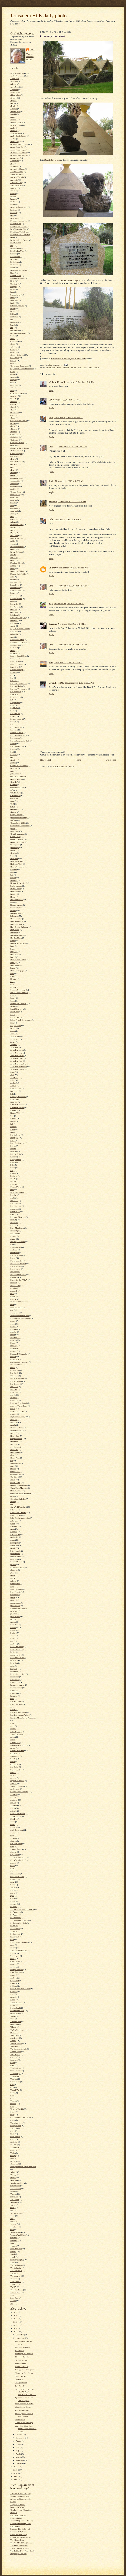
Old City (13, 1477)
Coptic (13, 503)
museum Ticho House (18, 1406)
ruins (12, 1707)
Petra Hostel (15, 1551)
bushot (13, 336)
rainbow (13, 1644)
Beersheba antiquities (18, 221)
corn (12, 505)
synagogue (14, 2013)
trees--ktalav (15, 2136)
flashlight (14, 708)
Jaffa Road (14, 1036)
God (12, 804)
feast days (14, 667)
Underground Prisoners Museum (23, 2167)
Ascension (14, 166)
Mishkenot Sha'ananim (19, 1302)
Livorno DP (15, 2526)
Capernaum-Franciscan (19, 366)
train (12, 2115)
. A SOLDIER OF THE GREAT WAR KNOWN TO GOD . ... (25, 2392)
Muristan (13, 1398)
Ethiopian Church (17, 639)
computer (14, 484)
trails (12, 2112)
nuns (12, 1466)
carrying (13, 379)
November (20, 2338)
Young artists (20, 2376)
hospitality (14, 954)
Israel (12, 1006)
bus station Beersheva (18, 333)
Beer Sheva (14, 218)
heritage (13, 894)
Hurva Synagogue (17, 971)
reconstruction (16, 1655)
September (20, 2438)
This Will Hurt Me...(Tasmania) (22, 2543)
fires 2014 (14, 694)
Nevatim (13, 1444)
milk (12, 1293)
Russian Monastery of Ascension (23, 1718)
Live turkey (19, 2350)
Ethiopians (14, 645)
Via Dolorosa (15, 2188)
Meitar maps (15, 1269)
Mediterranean (16, 1255)
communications (16, 478)
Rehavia (13, 1663)
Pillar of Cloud (16, 1562)
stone (12, 1959)
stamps (13, 1948)
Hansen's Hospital (17, 867)
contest (13, 500)
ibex (12, 973)
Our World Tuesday (18, 1507)
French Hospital (16, 746)
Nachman (14, 1422)
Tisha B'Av (14, 2090)
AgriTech (14, 90)
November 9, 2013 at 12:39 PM (68, 417)
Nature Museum (16, 1430)
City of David (15, 462)
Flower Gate (15, 713)
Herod (12, 897)
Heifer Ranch (15, 889)
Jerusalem (14, 1047)
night (12, 1455)
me (11, 1244)
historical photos (16, 908)
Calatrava (14, 341)
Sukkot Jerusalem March (20, 1989)
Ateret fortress (16, 174)
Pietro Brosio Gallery (18, 2534)
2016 (15, 2322)
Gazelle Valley (16, 779)
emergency (14, 620)
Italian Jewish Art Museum (21, 1020)
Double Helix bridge (18, 574)
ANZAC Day (15, 125)
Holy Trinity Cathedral (19, 927)
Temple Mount (16, 2043)
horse (12, 946)
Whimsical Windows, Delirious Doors (68, 358)
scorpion (13, 1753)
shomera (13, 1827)
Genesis (13, 782)
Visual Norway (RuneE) (19, 2548)
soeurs (12, 1871)
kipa (12, 1116)
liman (12, 1168)
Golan (12, 806)
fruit (12, 752)
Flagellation (15, 702)
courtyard (14, 511)
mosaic (13, 1340)
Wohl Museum (16, 2249)
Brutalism (14, 317)
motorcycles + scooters (19, 1362)
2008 (15, 2480)
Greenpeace (15, 845)
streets (12, 1975)
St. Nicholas (15, 1928)
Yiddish (13, 2284)
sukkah (13, 1983)
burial (12, 325)
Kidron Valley (15, 1113)
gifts (12, 790)
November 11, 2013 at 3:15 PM (73, 644)
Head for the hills (22, 2357)
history (13, 910)
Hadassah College (17, 861)
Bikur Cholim (15, 276)
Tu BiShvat (14, 2147)
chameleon (14, 412)
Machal (13, 1181)
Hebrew (13, 880)
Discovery (14, 557)
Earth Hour (14, 585)
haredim (13, 869)
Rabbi (12, 1638)
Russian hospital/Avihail (19, 1715)
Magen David (15, 1187)
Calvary (13, 349)
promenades (15, 1616)
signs (12, 1835)
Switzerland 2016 (17, 2010)
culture (13, 522)
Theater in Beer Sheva (24, 2373)
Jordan (13, 1083)
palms (12, 1523)
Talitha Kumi (15, 2021)
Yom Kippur (15, 2292)
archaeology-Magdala (18, 150)
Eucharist (14, 648)
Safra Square (15, 1731)
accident (13, 81)
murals (13, 1395)
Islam (12, 1001)
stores (12, 1967)
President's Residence (18, 1608)
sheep (12, 1808)
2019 (15, 2312)
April (18, 2454)
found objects (15, 727)
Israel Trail (14, 1012)
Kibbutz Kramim (17, 1107)
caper (12, 363)
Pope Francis (15, 1592)
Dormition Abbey (17, 571)
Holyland (14, 932)
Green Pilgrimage (17, 842)
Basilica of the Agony (18, 207)
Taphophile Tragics (17, 2030)
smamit (13, 1863)
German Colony (16, 787)
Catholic (13, 385)
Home (78, 759)
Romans (13, 1693)
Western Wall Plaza (18, 2235)
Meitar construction (18, 1263)
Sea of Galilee (15, 1770)
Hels (51, 417)
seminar (13, 1778)
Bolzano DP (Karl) (17, 2507)
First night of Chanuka (24, 2354)
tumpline (13, 2150)
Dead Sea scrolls (16, 538)
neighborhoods (16, 1439)
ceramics (13, 401)
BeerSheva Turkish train (19, 232)
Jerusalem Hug (16, 1061)
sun (11, 1994)
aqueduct (13, 130)
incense (13, 987)
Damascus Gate (16, 524)
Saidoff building (16, 1734)
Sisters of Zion (16, 1849)
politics (13, 1581)
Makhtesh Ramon (17, 1192)
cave (12, 390)
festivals (13, 672)
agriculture (14, 87)
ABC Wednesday (17, 73)
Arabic (13, 139)
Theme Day (14, 2073)
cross (12, 516)
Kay (51, 603)
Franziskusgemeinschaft (19, 741)
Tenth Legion (15, 2052)
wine (12, 2243)
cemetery (14, 396)
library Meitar (15, 1159)
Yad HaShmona (16, 2265)
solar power (14, 1874)
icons (12, 976)
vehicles (13, 2180)
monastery (14, 1313)
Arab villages (15, 133)
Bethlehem (14, 262)
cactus (12, 339)
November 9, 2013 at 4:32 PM (68, 519)
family (12, 659)
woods (12, 2257)
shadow (13, 1797)
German (13, 784)
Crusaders (14, 519)
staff (12, 1939)
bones (12, 297)
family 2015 (15, 661)
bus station (14, 330)
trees (12, 2134)
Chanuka (13, 415)
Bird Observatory (17, 278)
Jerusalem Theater (17, 1069)
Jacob (12, 1031)
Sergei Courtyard (17, 1786)
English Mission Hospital (20, 629)
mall (12, 1198)
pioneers (13, 1570)
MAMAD (14, 1201)
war (11, 2210)
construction (15, 494)
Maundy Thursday (17, 1241)
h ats (12, 856)
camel (12, 352)
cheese (13, 426)
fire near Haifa (16, 686)
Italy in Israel (15, 1025)
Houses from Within (18, 960)
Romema (13, 1696)
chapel (12, 418)
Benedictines (15, 256)
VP (50, 399)
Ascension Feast (16, 172)
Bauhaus (13, 210)
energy (13, 626)
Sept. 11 (13, 1783)
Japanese (13, 1044)
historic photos (16, 905)
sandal (12, 1740)
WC (12, 2218)
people (13, 1548)
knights (13, 1121)
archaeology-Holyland (19, 144)
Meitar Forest (15, 1266)
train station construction (20, 2117)
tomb (12, 2095)
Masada (13, 1236)
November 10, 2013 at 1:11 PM (73, 567)
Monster (13, 1329)
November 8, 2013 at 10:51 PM (80, 382)
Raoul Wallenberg (17, 1647)
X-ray (12, 2262)
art (11, 163)
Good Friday (15, 809)
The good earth (21, 2383)
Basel (12, 204)
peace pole (14, 1543)
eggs (12, 601)
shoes (12, 1822)
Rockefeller (14, 1679)
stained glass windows (19, 1942)
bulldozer (14, 322)
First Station (15, 697)
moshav (13, 1346)
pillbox (13, 1564)
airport (13, 100)
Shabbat (13, 1794)
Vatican (13, 2175)
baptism (13, 199)
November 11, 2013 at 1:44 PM (72, 624)
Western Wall (15, 2232)
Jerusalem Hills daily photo (38, 15)
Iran (12, 995)
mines (12, 1296)
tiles (12, 2084)
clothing (13, 473)
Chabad (13, 404)
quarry (12, 1636)
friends (13, 749)
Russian (13, 1710)
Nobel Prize (15, 1458)
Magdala (13, 1184)
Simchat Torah (16, 1844)
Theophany (14, 2076)
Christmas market (17, 442)
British (13, 314)
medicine (14, 1250)
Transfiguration (16, 2123)
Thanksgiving (15, 2068)
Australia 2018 (16, 185)
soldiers (13, 1879)
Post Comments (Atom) (64, 766)
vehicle (13, 2177)
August (19, 2441)
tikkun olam (15, 2082)
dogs (12, 560)
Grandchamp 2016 (17, 823)
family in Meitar (16, 664)
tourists (13, 2104)
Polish (12, 1578)
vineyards (14, 2197)
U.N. (12, 2158)
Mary (12, 1225)
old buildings (15, 1474)
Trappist (13, 2128)
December (20, 2335)
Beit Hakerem (15, 243)
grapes (12, 828)
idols (12, 984)
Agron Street (15, 92)
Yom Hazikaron (16, 2290)
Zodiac (13, 2301)
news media (15, 1452)
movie (12, 1367)
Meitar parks (15, 1272)
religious (13, 1668)
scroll (12, 1761)
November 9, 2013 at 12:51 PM (73, 446)
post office (14, 1595)
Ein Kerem (14, 607)
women (13, 2251)
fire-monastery (16, 692)
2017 (15, 2319)
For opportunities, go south (26, 2370)
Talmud (13, 2027)
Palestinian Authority (18, 1513)
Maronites (14, 1222)
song (12, 1882)
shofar (12, 1824)
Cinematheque (16, 453)
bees (12, 237)
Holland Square (16, 913)
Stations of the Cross (18, 1950)
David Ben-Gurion (52, 160)
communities (15, 481)
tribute (12, 2139)
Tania (51, 481)
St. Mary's (14, 1926)
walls (12, 2207)
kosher (13, 1127)
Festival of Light (16, 670)
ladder (12, 1132)
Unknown (53, 567)
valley (12, 2172)
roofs (12, 1699)
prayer (12, 1600)
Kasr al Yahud (15, 1088)
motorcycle (14, 1359)
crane (12, 514)
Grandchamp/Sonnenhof (19, 826)
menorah (13, 1283)
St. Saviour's (15, 1934)
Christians (14, 437)
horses (12, 949)
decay (12, 544)
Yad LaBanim (15, 2268)
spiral (12, 1898)
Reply (51, 390)
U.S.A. (13, 2161)
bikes (12, 273)
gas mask (14, 768)
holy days (14, 916)
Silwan (13, 1838)
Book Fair (14, 300)
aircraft (13, 98)
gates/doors (14, 774)
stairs (12, 1945)
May (18, 2451)
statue (12, 1953)
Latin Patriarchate (17, 1143)
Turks (12, 2153)
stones (12, 1964)
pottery (13, 1597)
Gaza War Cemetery (18, 776)
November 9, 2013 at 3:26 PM (72, 501)
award (12, 191)
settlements (14, 1789)
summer (13, 1991)
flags (12, 705)
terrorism (14, 2060)
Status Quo (14, 1956)
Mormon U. (15, 1337)
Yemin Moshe (15, 2281)
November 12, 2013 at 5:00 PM (79, 682)
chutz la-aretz (15, 451)
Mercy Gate (15, 1285)
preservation (15, 1605)
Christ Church (15, 434)
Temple (13, 2041)
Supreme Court (16, 2002)
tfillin (12, 2062)
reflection (14, 1660)
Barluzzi (13, 202)
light (12, 1165)
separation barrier (17, 1781)
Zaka (12, 2295)
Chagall (13, 407)
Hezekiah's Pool (16, 899)
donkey (13, 566)
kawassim (14, 1091)
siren (12, 1846)
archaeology (15, 141)
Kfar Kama (14, 1099)
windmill (13, 2238)
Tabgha (13, 2016)
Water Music (20, 2419)
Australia (14, 180)
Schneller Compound (18, 1745)
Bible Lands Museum (18, 270)
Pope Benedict (16, 1589)
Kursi (12, 1129)
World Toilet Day (22, 2367)
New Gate (14, 1450)
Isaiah (12, 998)
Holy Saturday (16, 919)
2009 (15, 2476)
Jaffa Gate (14, 1034)
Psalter (13, 1630)
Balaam (13, 196)
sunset (12, 2000)
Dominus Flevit (16, 563)
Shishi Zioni (15, 1816)
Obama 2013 (15, 1471)
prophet (13, 1619)
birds (12, 281)
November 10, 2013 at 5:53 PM (73, 585)
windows (13, 2240)
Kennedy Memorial (18, 1096)
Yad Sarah (14, 2273)
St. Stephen (14, 1937)
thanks (12, 2065)
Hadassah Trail (16, 864)
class (12, 467)
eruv (12, 637)
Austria (13, 188)
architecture (15, 158)
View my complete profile (30, 56)
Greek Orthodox (16, 839)
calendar (13, 347)
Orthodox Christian (18, 1499)
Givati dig (14, 798)
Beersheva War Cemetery (20, 235)
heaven (13, 878)
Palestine (13, 1510)
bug (11, 319)
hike (12, 902)
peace (12, 1540)
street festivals (16, 1972)
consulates (14, 497)
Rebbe (12, 1652)
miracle (13, 1299)
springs (13, 1904)
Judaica (13, 1086)
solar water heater (17, 1876)
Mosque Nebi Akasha (18, 1354)
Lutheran (13, 1176)
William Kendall (57, 382)
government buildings (19, 817)
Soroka (13, 1887)
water (12, 2216)
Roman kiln (14, 1682)
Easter (12, 593)
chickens (13, 429)
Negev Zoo (14, 1436)
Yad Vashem (15, 2276)
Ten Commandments (18, 2049)
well (12, 2230)
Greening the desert (23, 2407)
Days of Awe (15, 533)
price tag (13, 1611)
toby (51, 662)
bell (11, 245)
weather (13, 2224)
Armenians (14, 161)
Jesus (12, 1072)
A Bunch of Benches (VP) (20, 2493)
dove (12, 577)
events (12, 650)
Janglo (12, 1042)
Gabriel (13, 760)
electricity (14, 612)
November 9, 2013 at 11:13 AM (67, 399)
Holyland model (16, 935)
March (18, 2457)
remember (14, 1671)
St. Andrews (15, 1912)
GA (11, 757)
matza (12, 1239)
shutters (13, 1833)
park (12, 1529)
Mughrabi (14, 1392)
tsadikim (13, 2142)
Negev (12, 1433)
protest (13, 1622)
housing (13, 962)
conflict (13, 489)
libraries (13, 1157)
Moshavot (14, 1348)
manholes (14, 1209)
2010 (15, 2473)
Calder (13, 344)
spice (12, 1896)
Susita (12, 2005)
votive (12, 2205)
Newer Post (45, 759)
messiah (13, 1288)
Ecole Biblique (16, 599)
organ (12, 1496)
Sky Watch (14, 1855)
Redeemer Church (17, 1658)
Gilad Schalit (15, 793)
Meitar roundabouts (18, 1274)
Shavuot (13, 1805)
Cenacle (13, 399)
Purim (12, 1633)
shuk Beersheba (16, 1830)
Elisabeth (14, 615)
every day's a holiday (18, 2554)
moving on (14, 1370)
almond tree (15, 111)
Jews (12, 1075)
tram (12, 2120)
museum (13, 1400)
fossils (12, 724)
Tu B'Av (13, 2145)
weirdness (14, 2227)
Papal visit (14, 1526)
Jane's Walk (14, 1039)
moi (11, 1310)
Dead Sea (14, 536)
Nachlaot (13, 1419)
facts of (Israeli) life (18, 656)
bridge (12, 311)
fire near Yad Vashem (18, 689)
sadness (13, 1729)
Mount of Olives (16, 1365)
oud (11, 1504)
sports (12, 1901)
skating (13, 1852)
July (17, 2444)
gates (12, 771)
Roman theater (16, 1688)
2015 (15, 2325)
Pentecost (14, 1545)
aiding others (15, 95)
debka (12, 541)
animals (13, 120)
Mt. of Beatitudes (17, 1378)
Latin (12, 1140)
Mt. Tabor (14, 1387)
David (12, 530)
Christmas (14, 440)
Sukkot (13, 1986)
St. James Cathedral (18, 1923)
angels (12, 117)
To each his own (21, 2360)
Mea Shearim (15, 1247)
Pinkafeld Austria (17, 1567)
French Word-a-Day (18, 2515)
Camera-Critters (16, 355)
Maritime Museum (17, 1217)
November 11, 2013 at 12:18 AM (69, 603)
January (19, 2463)
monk (12, 1324)
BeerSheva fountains (18, 226)
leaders (13, 1151)
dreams (13, 579)
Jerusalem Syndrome (18, 1066)
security (13, 1775)
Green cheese (20, 2363)
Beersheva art (15, 224)
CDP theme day (16, 393)
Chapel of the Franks (18, 421)
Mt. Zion (13, 1389)
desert (12, 549)
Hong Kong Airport (18, 943)
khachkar (14, 1102)
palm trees (14, 1521)
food (12, 722)
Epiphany (14, 631)
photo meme (15, 1553)
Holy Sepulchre (16, 921)
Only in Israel (15, 1491)
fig (11, 675)
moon (12, 1335)
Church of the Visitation (19, 448)
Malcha (13, 1195)
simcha (13, 1841)
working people (16, 2260)
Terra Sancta (15, 2054)
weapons (13, 2221)
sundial (13, 1997)
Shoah (12, 1819)
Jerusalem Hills (16, 1058)
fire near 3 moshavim (18, 683)
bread (12, 308)
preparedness (15, 1603)
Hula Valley (15, 965)
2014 (15, 2328)
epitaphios (14, 634)
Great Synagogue (17, 834)
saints (12, 1737)
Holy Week (14, 930)
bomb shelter (15, 295)
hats (12, 875)
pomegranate (15, 1584)
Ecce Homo (14, 596)
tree (11, 2131)
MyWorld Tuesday (17, 1417)
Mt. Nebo (14, 1376)
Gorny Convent (16, 815)
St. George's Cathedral (19, 1920)
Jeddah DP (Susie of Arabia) (21, 2521)
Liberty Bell (15, 1154)
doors (12, 568)
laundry (13, 1149)
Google (13, 812)
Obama (13, 1469)
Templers (14, 2046)
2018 (15, 2315)
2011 (15, 2470)
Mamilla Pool (15, 1206)
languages (14, 1138)
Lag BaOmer (15, 1135)
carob (12, 374)
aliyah (12, 106)
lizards (13, 1173)
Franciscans (15, 738)
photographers (16, 1556)
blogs (12, 289)
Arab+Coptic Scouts (18, 136)
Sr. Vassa (13, 1907)
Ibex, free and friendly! (24, 2404)
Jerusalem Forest (17, 1056)
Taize (12, 2019)
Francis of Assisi (16, 733)
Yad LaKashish (16, 2270)
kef (11, 1094)
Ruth (12, 1723)
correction (14, 508)
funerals (13, 754)
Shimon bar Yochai (17, 1813)
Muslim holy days (17, 1411)
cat (11, 382)
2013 (15, 2332)
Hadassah (14, 859)
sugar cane (14, 1980)
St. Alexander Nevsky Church (22, 1909)
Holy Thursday (16, 924)
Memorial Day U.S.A (18, 1280)
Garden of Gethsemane (19, 765)
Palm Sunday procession (20, 1518)
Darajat (13, 527)
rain (11, 1641)
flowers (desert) (16, 719)
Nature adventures (22, 2347)
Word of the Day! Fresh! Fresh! (22, 2551)
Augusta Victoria (17, 177)
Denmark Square (17, 547)
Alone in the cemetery (24, 2423)
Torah (12, 2101)
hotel (12, 957)
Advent (13, 84)
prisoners (14, 1614)
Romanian (14, 1690)
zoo (11, 2303)
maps (12, 1214)
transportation (15, 2125)
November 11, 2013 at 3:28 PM (68, 662)
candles (13, 360)
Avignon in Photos (17, 2504)
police (12, 1575)
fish (11, 700)
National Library (17, 1428)
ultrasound (14, 2164)
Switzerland (15, 2008)
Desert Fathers (16, 552)
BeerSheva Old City (18, 229)
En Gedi (13, 623)
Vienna (13, 2194)
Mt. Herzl (14, 1373)
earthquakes (15, 587)
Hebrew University (17, 883)
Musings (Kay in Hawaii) (20, 2529)
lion (11, 1170)
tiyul (12, 2093)
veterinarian (15, 2186)
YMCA (13, 2287)
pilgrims (13, 1559)
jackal (12, 1028)
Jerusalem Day (16, 1053)
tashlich (13, 2032)
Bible (12, 267)
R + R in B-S (20, 2386)
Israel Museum (16, 1009)
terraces (13, 2057)
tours (12, 2106)
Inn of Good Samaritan (19, 993)
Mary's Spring (15, 1231)
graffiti (13, 820)
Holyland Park (16, 938)
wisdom (13, 2246)
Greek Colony (15, 836)
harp (12, 872)
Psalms (13, 1627)
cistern (13, 459)
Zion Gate (14, 2298)
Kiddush (13, 1110)
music (12, 1408)
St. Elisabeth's (15, 1918)
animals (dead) (16, 122)
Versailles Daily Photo (19, 2545)
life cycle (14, 1162)
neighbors (14, 1441)
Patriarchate (15, 1534)
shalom (13, 1803)
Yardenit (13, 2279)
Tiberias (13, 2079)
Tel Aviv (13, 2035)
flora (12, 711)
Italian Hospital (16, 1017)
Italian (12, 1014)
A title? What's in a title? (20, 2496)
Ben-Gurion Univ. (17, 251)
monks (13, 1326)
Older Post (111, 759)
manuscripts (15, 1211)
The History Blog (17, 2540)
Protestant (14, 1625)
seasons (13, 1773)
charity (13, 423)
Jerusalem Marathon (18, 1064)
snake (12, 1865)
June (18, 2447)
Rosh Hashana (16, 1704)
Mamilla (13, 1203)
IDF (12, 982)
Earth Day (14, 582)
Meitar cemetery (16, 1261)
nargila (13, 1425)
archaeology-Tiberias (18, 152)
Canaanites (14, 358)
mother (13, 1356)
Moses (12, 1343)
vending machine (17, 2183)
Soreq (12, 1885)
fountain (13, 730)
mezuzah (13, 1291)
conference (14, 486)
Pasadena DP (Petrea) (18, 2532)
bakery (13, 193)
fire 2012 (14, 681)
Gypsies (13, 853)
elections (13, 609)
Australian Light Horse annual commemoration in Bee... (26, 2428)
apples (12, 128)
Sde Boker (14, 1767)
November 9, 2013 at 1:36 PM (69, 481)
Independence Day (17, 990)
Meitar (13, 1258)
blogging (13, 287)
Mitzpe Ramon (16, 1307)
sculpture (14, 1764)
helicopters (14, 891)
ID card (13, 979)
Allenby (13, 109)
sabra (12, 1726)
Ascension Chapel (17, 169)
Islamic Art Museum (18, 1004)
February (19, 2460)
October (19, 2434)
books (12, 303)
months (13, 1332)
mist (12, 1304)
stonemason (15, 1961)
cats (11, 388)
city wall (13, 464)
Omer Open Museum (18, 1488)
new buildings (15, 1447)
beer (12, 215)
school (12, 1748)
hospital (13, 951)
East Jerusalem (16, 590)
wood (12, 2254)
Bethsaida (14, 265)
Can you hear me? (22, 2410)
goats (12, 801)
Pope (12, 1586)
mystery (13, 1414)
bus (11, 327)
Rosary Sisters (16, 1701)
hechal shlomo (16, 886)
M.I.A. (13, 1179)
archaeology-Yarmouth (19, 155)
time (12, 2087)
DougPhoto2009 (56, 682)
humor (12, 968)
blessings (14, 284)
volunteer (14, 2202)
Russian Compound (18, 1712)
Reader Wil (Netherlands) (20, 2537)
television (14, 2038)
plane (12, 1573)
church (13, 445)
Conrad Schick (16, 492)
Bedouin (13, 213)
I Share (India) (16, 2518)
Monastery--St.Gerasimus (20, 1318)
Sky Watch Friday (17, 1857)
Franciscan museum (18, 735)
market (13, 1220)
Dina (32, 50)
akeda (12, 103)
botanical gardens (17, 306)
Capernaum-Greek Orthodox (21, 369)
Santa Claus (15, 1742)
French (13, 744)
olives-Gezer (15, 1482)
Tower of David (16, 2109)
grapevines (14, 831)
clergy (12, 470)
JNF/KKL (14, 1077)
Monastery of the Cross (19, 1316)
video (12, 2191)
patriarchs (14, 1537)
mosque (13, 1351)
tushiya (13, 2156)
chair (12, 410)
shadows (13, 1800)
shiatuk (13, 1811)
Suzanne (53, 624)
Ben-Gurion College (69, 280)
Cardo (12, 371)
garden (13, 763)
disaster (13, 555)
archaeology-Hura (17, 147)
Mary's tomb (15, 1233)
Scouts (13, 1759)
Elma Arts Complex (18, 618)
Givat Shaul (15, 796)
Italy (12, 1023)
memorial (14, 1277)
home (12, 941)
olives (12, 1480)
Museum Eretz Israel (18, 1403)
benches (13, 254)
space (12, 1890)
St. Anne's (14, 1915)
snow (12, 1868)
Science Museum (17, 1750)
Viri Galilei (14, 2199)
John (12, 1080)
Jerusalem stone (16, 1050)
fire (11, 678)
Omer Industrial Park (18, 1485)
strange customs (16, 1970)
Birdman (53, 501)
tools (12, 2098)
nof (11, 1461)
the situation (15, 2071)
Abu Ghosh (14, 79)
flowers (13, 716)
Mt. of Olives (15, 1381)
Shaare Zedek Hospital (19, 1792)
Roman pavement (17, 1685)
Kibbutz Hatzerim (17, 1105)
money (13, 1321)
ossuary (13, 1501)
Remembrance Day (17, 1674)
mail (12, 1190)
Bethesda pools (16, 259)
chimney (13, 432)
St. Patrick (14, 1931)
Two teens (19, 2379)
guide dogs (14, 847)
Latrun (13, 1146)
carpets (13, 377)
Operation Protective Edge (20, 1493)
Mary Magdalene (17, 1228)
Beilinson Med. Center (19, 240)
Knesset (13, 1118)
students (13, 1978)
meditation (14, 1253)
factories (13, 653)
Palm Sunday (15, 1515)
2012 (15, 2467)
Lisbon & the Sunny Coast (20, 2523)
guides (12, 850)
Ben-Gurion (15, 248)
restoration (14, 1677)
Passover (13, 1532)
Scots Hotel (14, 1756)
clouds (12, 475)
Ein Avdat (14, 604)
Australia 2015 (16, 182)
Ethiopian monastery (18, 642)
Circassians (14, 456)
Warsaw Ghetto (16, 2213)
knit (11, 1124)
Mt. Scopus (14, 1384)
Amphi (13, 114)
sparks (12, 1893)
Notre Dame (15, 1463)
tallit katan (14, 2024)
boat (12, 292)
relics (12, 1666)
